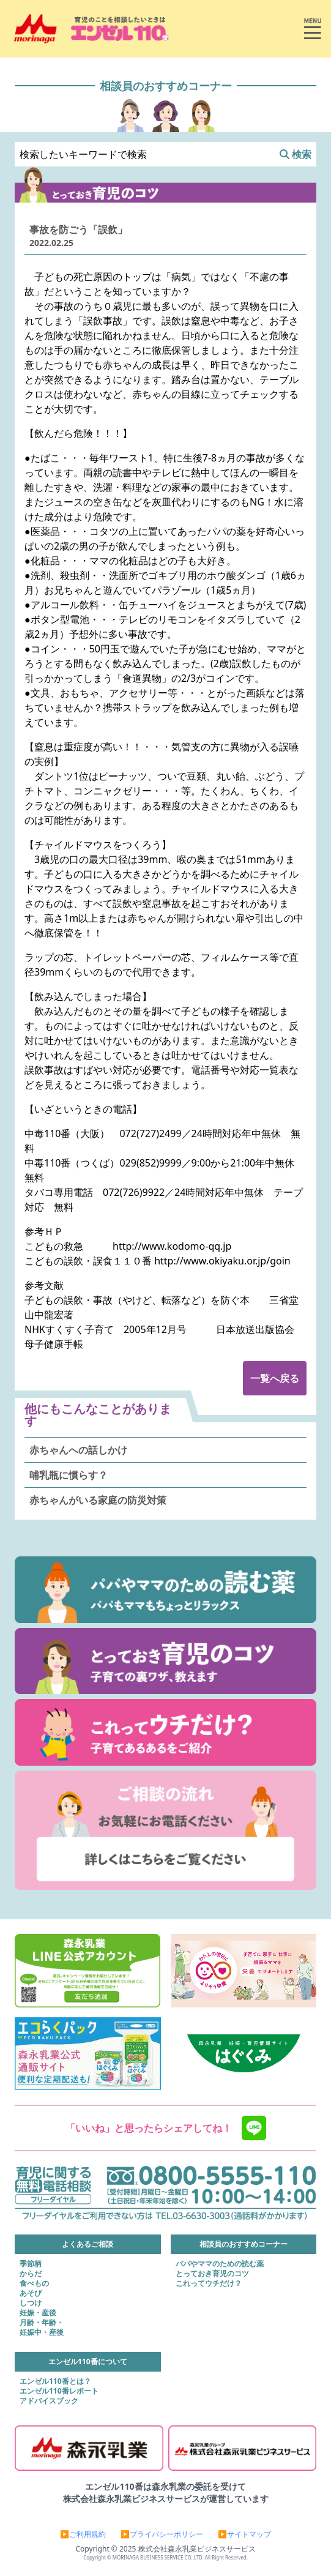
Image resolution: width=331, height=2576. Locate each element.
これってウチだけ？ (209, 2283)
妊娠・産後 (38, 2313)
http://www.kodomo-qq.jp (172, 1246)
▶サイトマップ (244, 2534)
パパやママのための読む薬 (220, 2264)
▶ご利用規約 (83, 2534)
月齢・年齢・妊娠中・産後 (42, 2327)
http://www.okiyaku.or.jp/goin (222, 1260)
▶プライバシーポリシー (162, 2534)
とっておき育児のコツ (212, 2274)
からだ (31, 2274)
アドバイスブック (49, 2401)
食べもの (34, 2283)
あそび (31, 2293)
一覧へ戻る (274, 1378)
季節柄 (31, 2264)
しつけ (31, 2303)
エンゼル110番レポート (59, 2391)
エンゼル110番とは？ (55, 2381)
